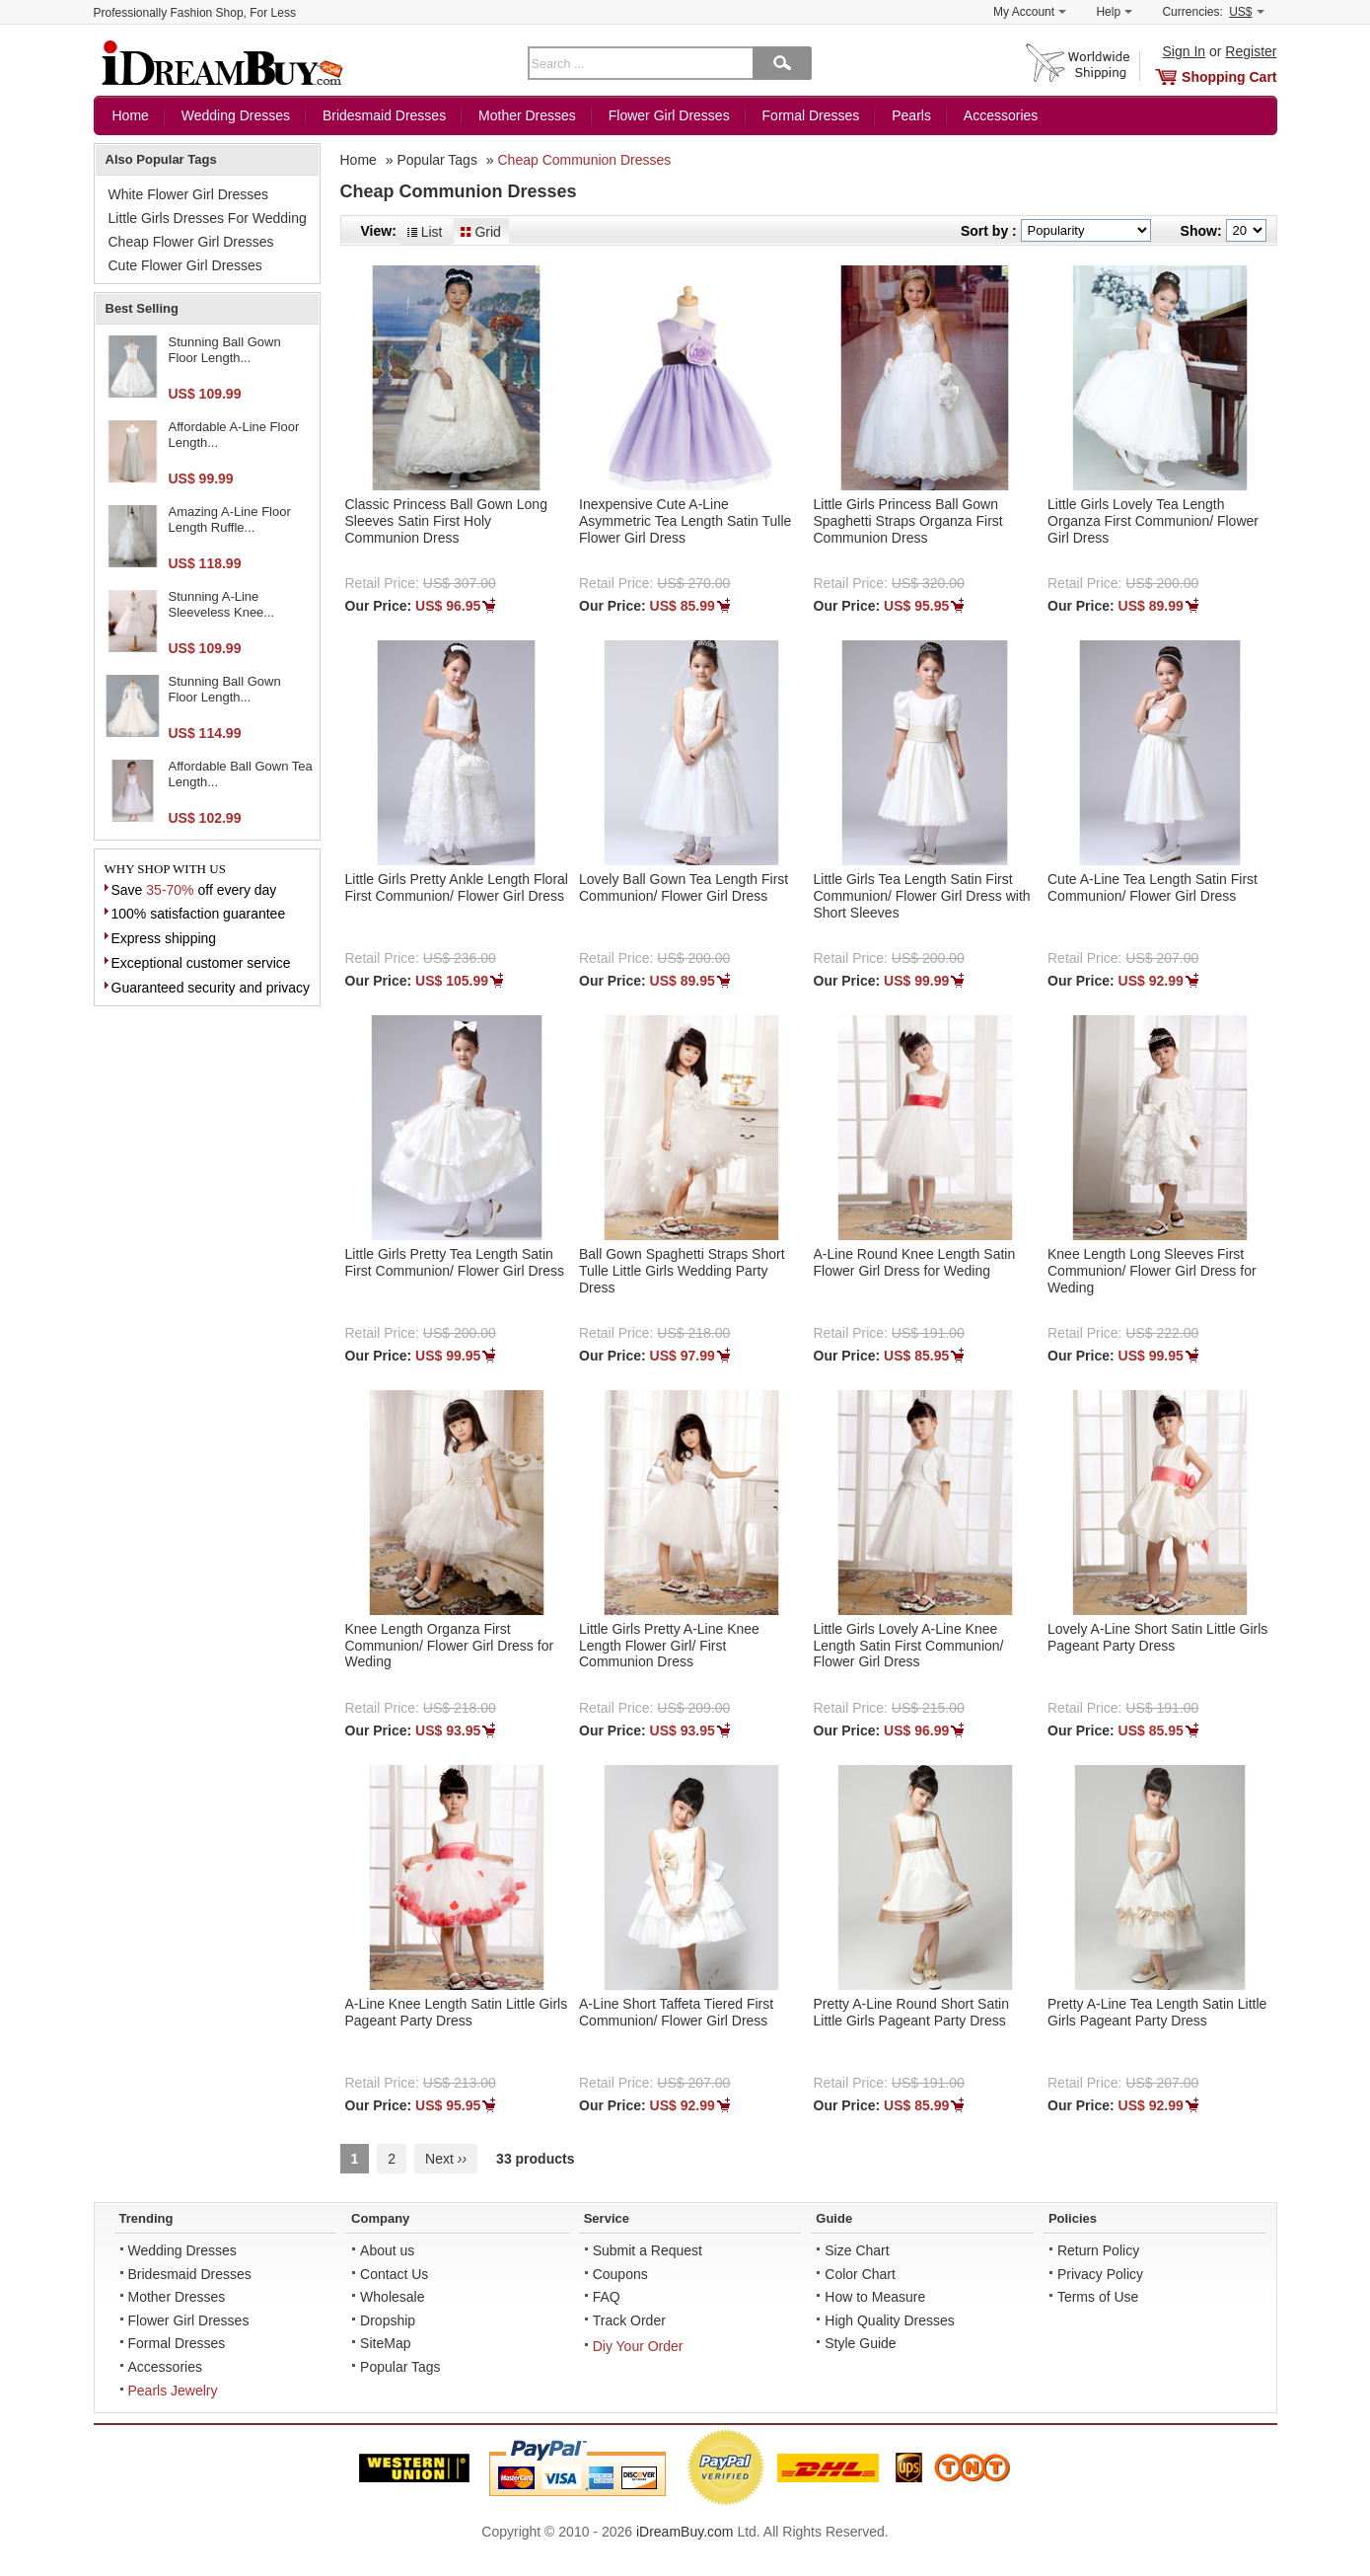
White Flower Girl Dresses (188, 194)
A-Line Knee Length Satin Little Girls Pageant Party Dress (456, 2012)
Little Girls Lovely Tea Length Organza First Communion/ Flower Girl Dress (1153, 521)
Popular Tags (436, 160)
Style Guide (860, 2343)
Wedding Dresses (235, 115)
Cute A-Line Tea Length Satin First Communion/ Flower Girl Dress (1152, 887)
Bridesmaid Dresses (384, 115)
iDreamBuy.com (685, 2531)
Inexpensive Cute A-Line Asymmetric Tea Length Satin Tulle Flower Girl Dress (685, 521)
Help (1114, 12)
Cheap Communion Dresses (584, 160)
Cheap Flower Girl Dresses (191, 242)
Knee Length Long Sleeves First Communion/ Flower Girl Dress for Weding (1152, 1270)
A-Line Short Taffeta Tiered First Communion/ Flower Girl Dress (676, 2012)
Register (1250, 51)
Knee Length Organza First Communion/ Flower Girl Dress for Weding (449, 1645)
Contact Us (394, 2274)
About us (387, 2250)
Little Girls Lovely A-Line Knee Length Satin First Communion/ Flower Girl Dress (909, 1645)
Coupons (620, 2274)
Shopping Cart (1229, 77)
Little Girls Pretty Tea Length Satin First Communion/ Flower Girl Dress (454, 1262)
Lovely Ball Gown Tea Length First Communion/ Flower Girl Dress (683, 887)
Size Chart (857, 2250)
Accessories (1001, 115)
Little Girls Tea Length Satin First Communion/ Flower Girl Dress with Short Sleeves (922, 895)
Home (130, 115)
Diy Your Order (638, 2346)
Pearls (911, 115)
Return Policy (1098, 2250)
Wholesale (392, 2297)
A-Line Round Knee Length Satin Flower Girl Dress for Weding (915, 1262)
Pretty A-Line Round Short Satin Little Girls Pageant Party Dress (911, 2012)
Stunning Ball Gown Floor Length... (225, 349)
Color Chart (860, 2274)
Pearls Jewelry (173, 2390)
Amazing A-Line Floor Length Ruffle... (230, 519)
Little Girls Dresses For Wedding (207, 218)
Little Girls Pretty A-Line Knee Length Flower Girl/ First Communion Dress (669, 1645)
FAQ (606, 2297)
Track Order (629, 2320)
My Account (1029, 12)
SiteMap (385, 2343)
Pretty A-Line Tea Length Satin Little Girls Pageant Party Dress (1156, 2012)
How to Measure (875, 2297)
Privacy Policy (1100, 2274)
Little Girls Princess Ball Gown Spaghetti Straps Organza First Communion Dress (908, 521)
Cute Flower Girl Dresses (185, 265)
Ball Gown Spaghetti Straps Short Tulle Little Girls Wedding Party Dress (682, 1270)
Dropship (387, 2320)
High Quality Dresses (890, 2320)
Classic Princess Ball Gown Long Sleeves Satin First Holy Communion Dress (446, 521)
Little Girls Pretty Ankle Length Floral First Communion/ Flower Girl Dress (456, 887)
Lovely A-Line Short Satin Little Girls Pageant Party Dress (1157, 1637)
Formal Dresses (811, 115)
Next (446, 2159)
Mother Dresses (527, 115)
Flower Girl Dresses (669, 115)
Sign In (1184, 51)
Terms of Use (1097, 2297)
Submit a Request (647, 2250)
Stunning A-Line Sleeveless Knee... (222, 604)
